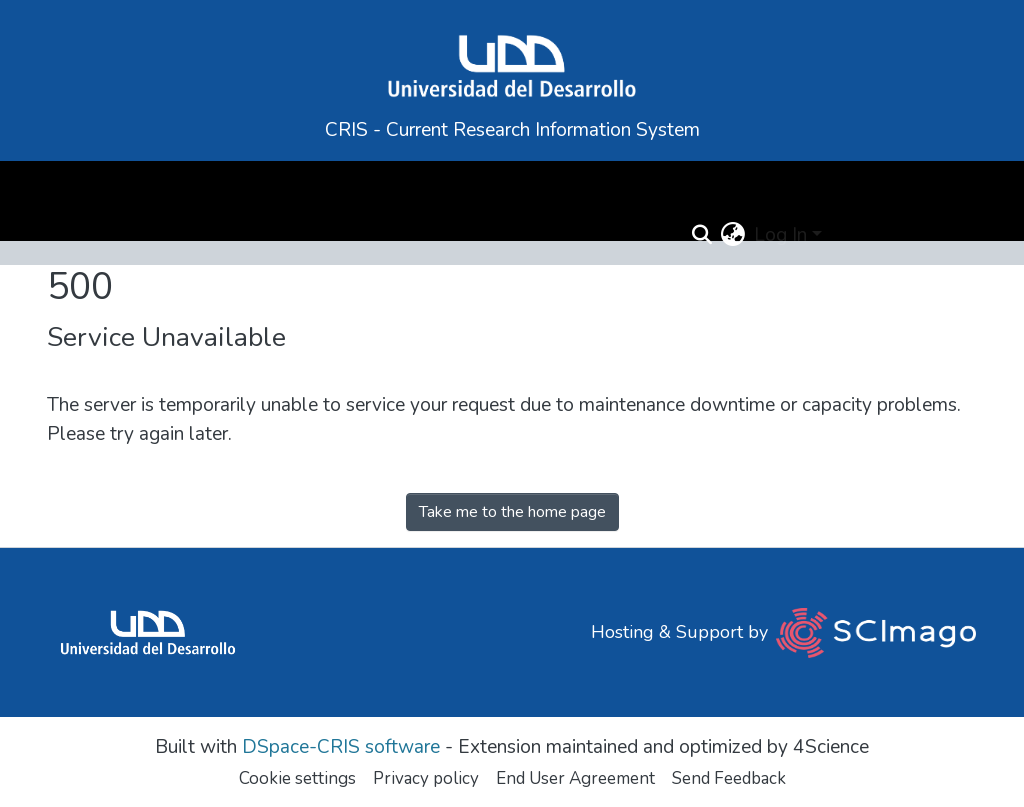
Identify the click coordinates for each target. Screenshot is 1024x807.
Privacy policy (426, 778)
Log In (780, 235)
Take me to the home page (512, 512)
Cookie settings (297, 778)
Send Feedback (729, 778)
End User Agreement (575, 778)
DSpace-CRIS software (341, 747)
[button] (733, 235)
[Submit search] (701, 236)
